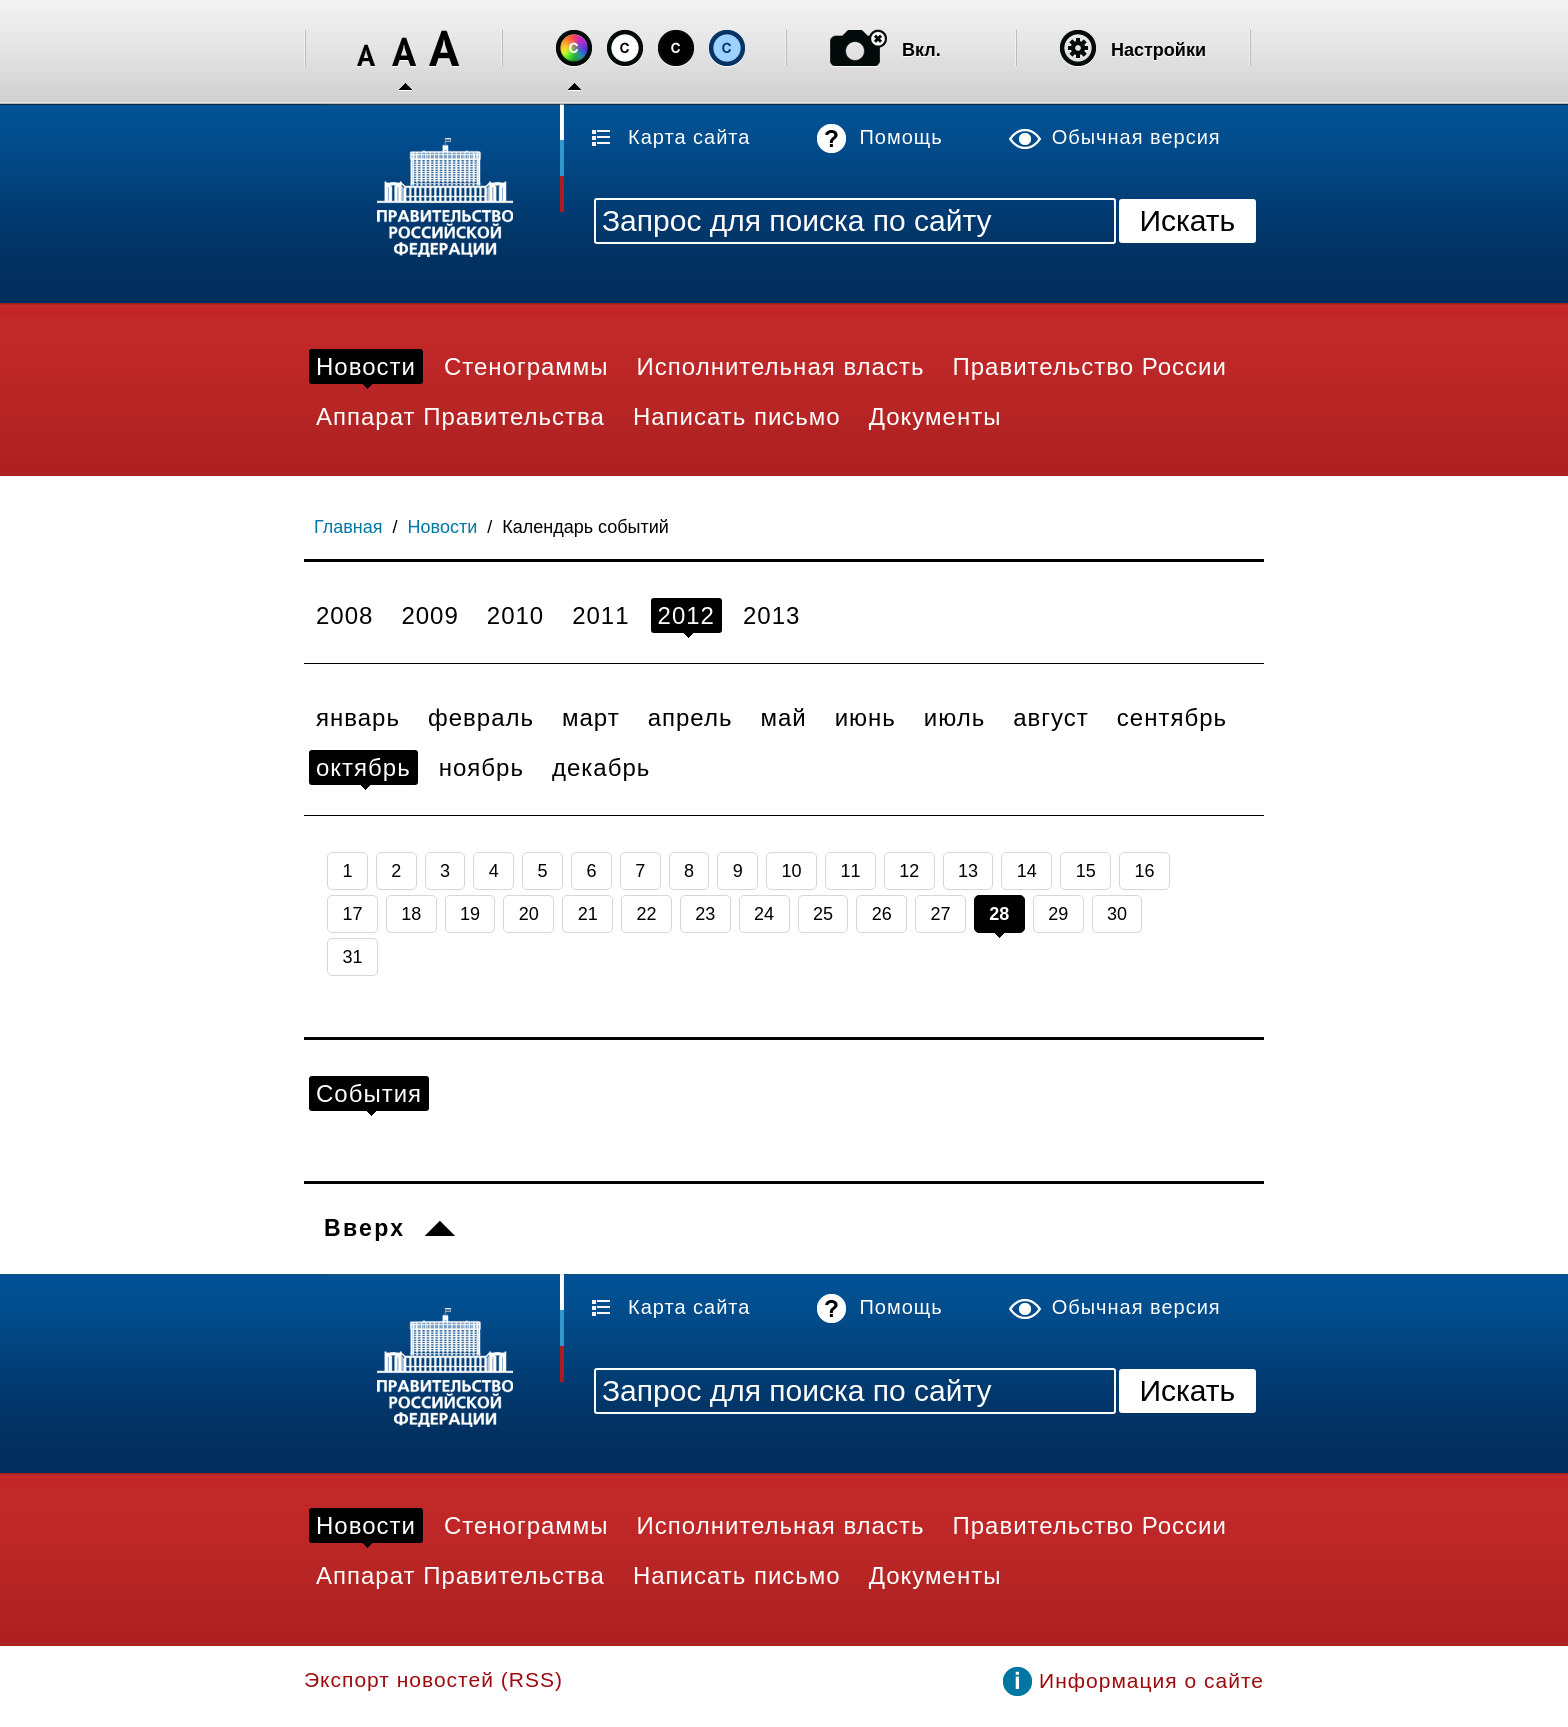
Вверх (364, 1228)
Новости (443, 527)
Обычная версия (1136, 137)
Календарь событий (585, 527)
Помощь (900, 137)
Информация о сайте (1151, 1680)
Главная (348, 527)
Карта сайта (689, 137)
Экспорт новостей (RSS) (433, 1679)
